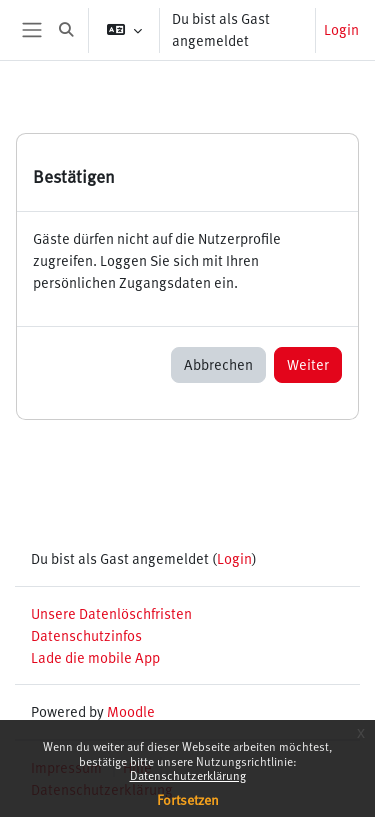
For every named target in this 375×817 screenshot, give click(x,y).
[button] (66, 30)
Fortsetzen (188, 799)
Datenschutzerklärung (188, 775)
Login (341, 29)
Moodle (131, 711)
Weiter (308, 364)
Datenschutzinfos (86, 635)
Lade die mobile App (95, 657)
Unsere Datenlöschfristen (111, 613)
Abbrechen (218, 364)
